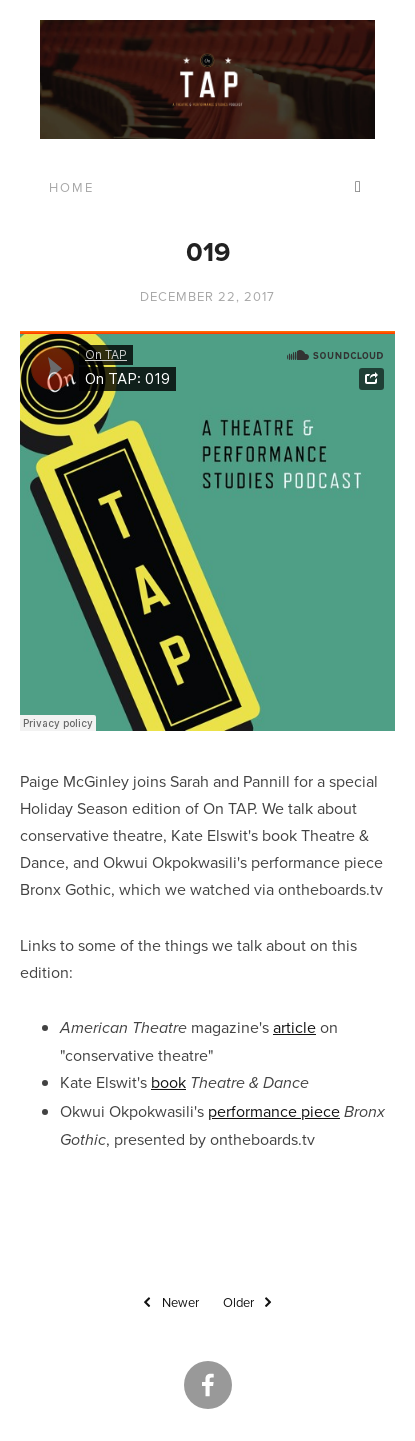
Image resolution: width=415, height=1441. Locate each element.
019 (208, 251)
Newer (169, 1302)
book (168, 1082)
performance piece (274, 1111)
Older (250, 1302)
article (294, 1027)
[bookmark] (207, 76)
